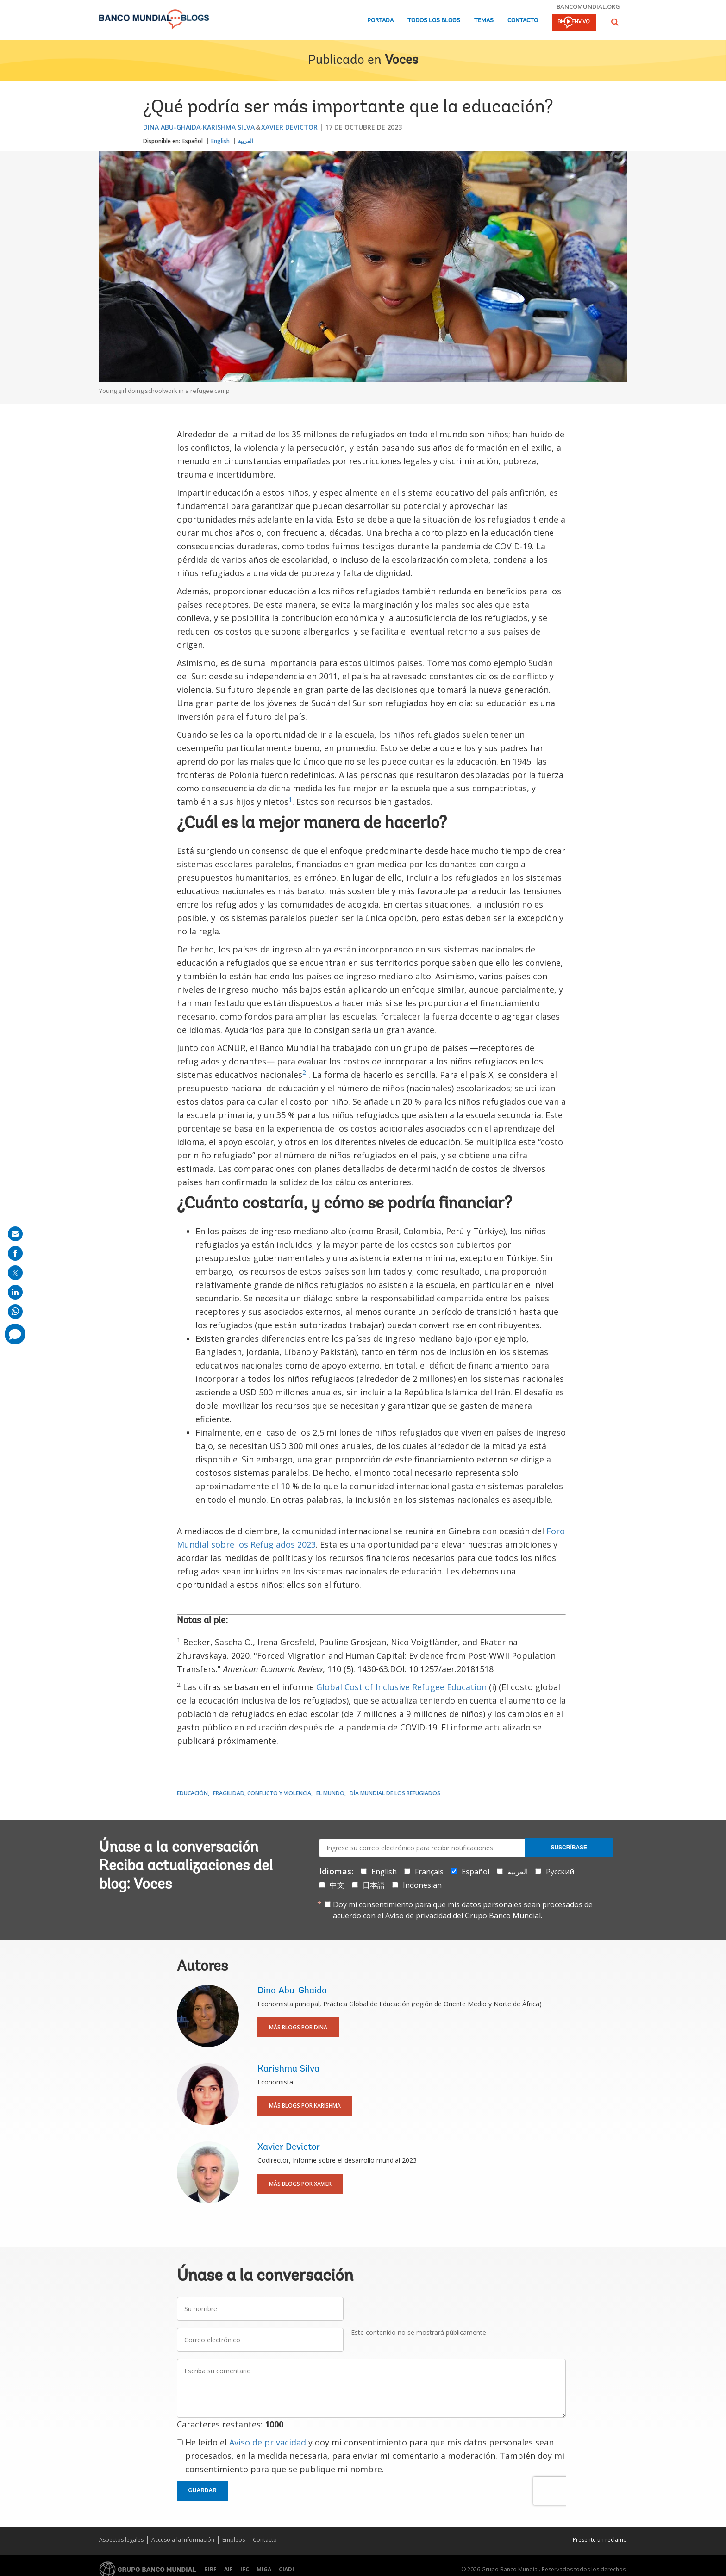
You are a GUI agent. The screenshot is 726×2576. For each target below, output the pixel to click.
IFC (244, 2569)
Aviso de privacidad (267, 2442)
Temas (484, 21)
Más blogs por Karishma (305, 2105)
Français (429, 1872)
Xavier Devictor (289, 127)
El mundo (330, 1793)
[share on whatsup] (15, 1311)
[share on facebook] (15, 1253)
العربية (245, 141)
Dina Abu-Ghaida (171, 127)
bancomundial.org (588, 6)
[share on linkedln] (15, 1292)
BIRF (210, 2569)
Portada (380, 21)
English (220, 141)
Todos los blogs (433, 21)
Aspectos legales (121, 2540)
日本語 (374, 1885)
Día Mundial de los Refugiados (395, 1793)
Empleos (233, 2540)
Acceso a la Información (182, 2540)
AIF (228, 2569)
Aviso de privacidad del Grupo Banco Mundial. (463, 1915)
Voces (401, 60)
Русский (560, 1872)
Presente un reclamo (600, 2540)
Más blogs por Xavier (300, 2184)
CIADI (286, 2569)
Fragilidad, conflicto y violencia (262, 1793)
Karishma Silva (229, 127)
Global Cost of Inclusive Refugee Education (401, 1686)
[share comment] (15, 1334)
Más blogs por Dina (298, 2027)
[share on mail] (15, 1233)
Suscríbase (569, 1847)
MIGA (264, 2569)
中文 (337, 1885)
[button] (615, 22)
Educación (192, 1793)
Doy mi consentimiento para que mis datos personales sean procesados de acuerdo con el (463, 1910)
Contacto (522, 21)
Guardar (202, 2490)
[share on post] (15, 1272)
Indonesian (422, 1885)
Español (192, 141)
